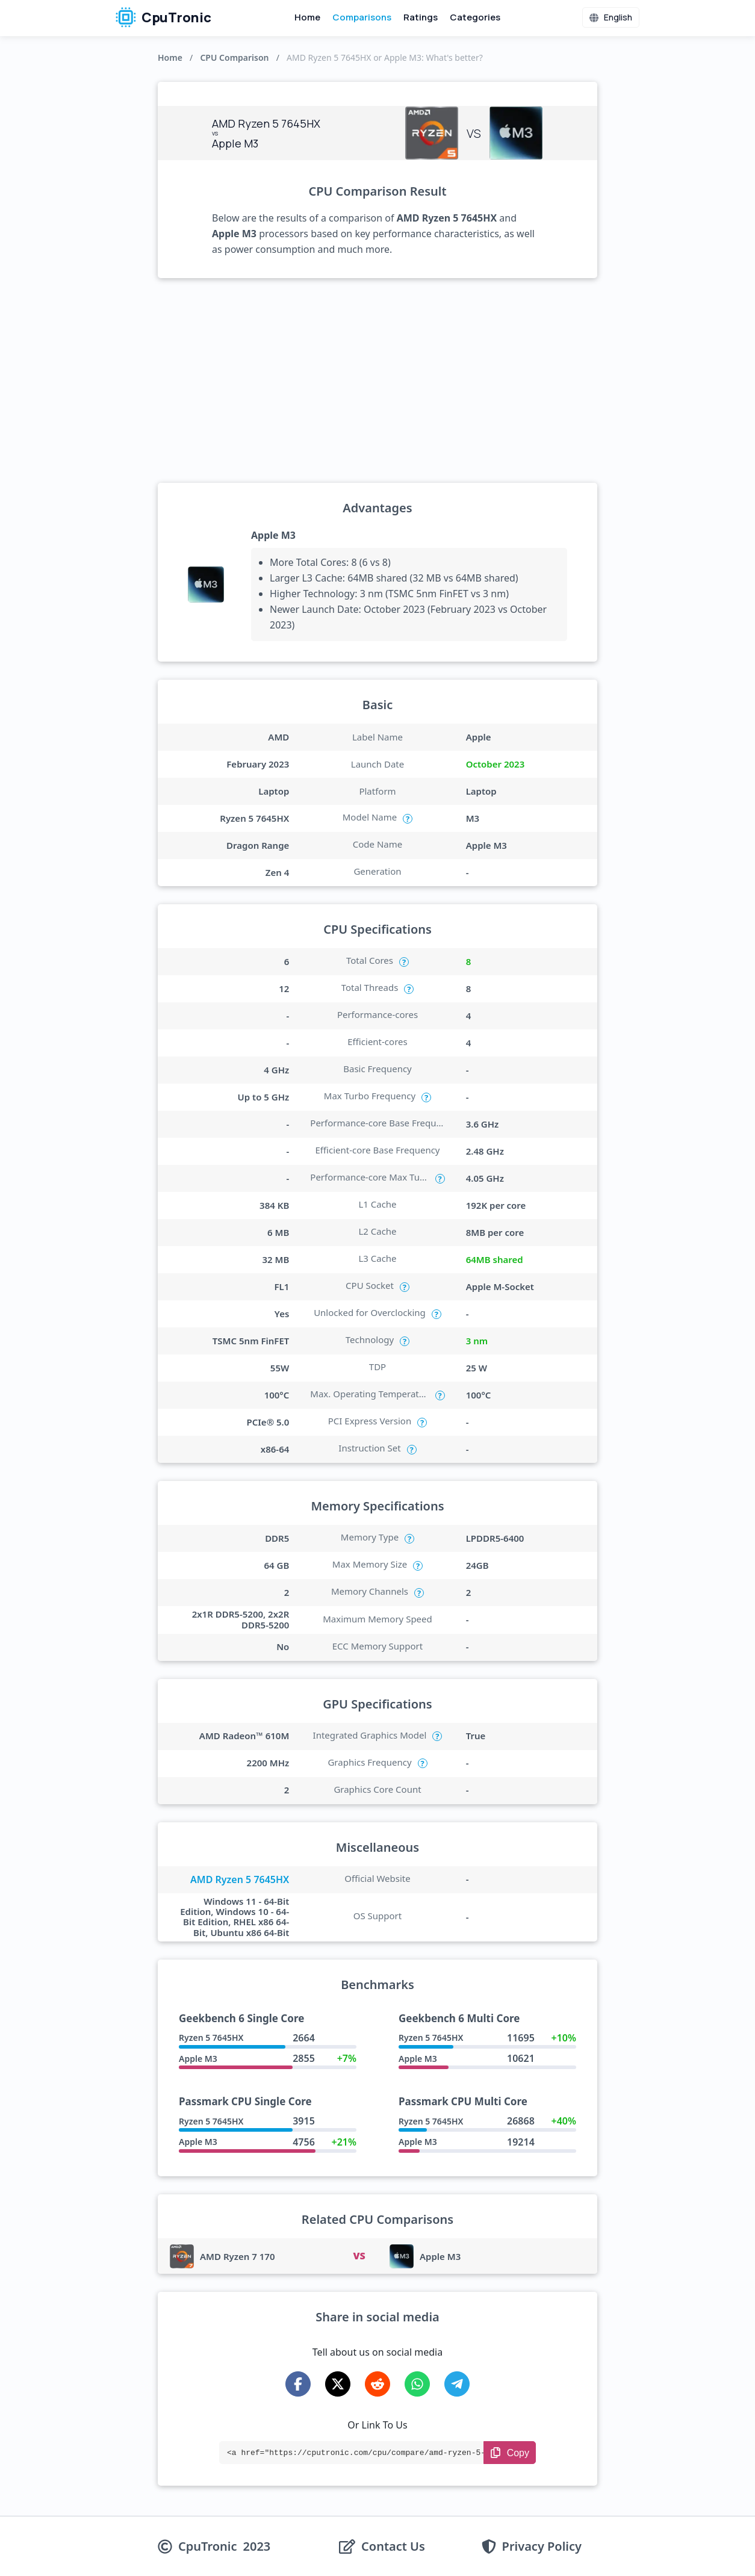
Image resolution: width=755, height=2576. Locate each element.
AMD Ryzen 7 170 (237, 2256)
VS (359, 2255)
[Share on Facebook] (298, 2384)
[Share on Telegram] (457, 2384)
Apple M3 (273, 535)
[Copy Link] (509, 2452)
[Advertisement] (377, 380)
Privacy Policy (542, 2546)
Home (307, 17)
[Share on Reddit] (377, 2384)
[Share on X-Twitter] (337, 2384)
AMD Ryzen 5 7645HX (239, 1879)
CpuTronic (163, 17)
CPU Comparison (234, 57)
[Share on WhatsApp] (417, 2384)
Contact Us (393, 2546)
